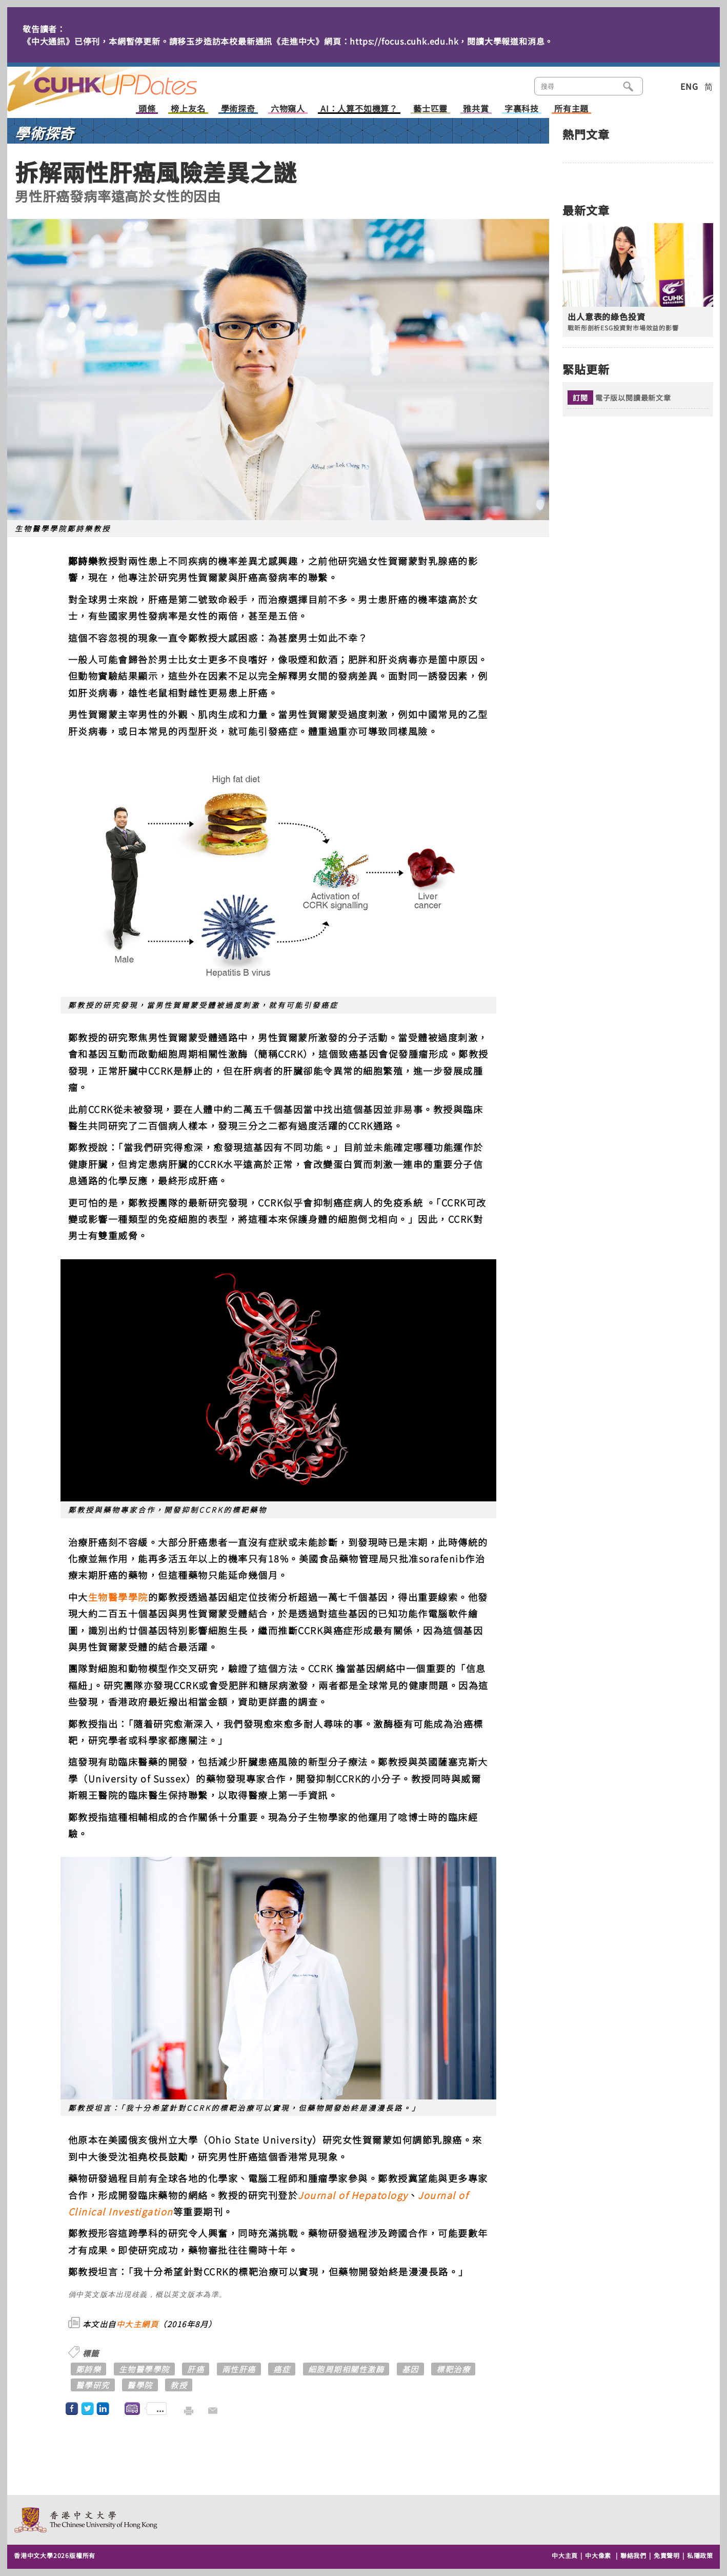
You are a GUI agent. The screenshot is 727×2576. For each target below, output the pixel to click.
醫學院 (140, 2385)
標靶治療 (453, 2369)
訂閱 (580, 397)
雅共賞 (476, 109)
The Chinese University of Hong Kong (86, 2519)
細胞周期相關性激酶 (346, 2369)
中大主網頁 (137, 2324)
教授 (178, 2385)
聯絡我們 (633, 2555)
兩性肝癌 (239, 2369)
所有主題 (571, 109)
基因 (410, 2369)
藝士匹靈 (430, 109)
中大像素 (598, 2555)
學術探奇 (238, 109)
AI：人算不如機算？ (359, 109)
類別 (659, 85)
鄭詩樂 (89, 2369)
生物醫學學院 (118, 1596)
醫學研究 (93, 2385)
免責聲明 (667, 2555)
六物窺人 (288, 109)
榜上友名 (188, 109)
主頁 (121, 82)
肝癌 (195, 2369)
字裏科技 (521, 109)
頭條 (147, 109)
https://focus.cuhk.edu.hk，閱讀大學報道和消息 (447, 41)
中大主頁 (565, 2555)
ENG (689, 86)
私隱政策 (700, 2555)
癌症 (281, 2369)
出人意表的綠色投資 (606, 317)
